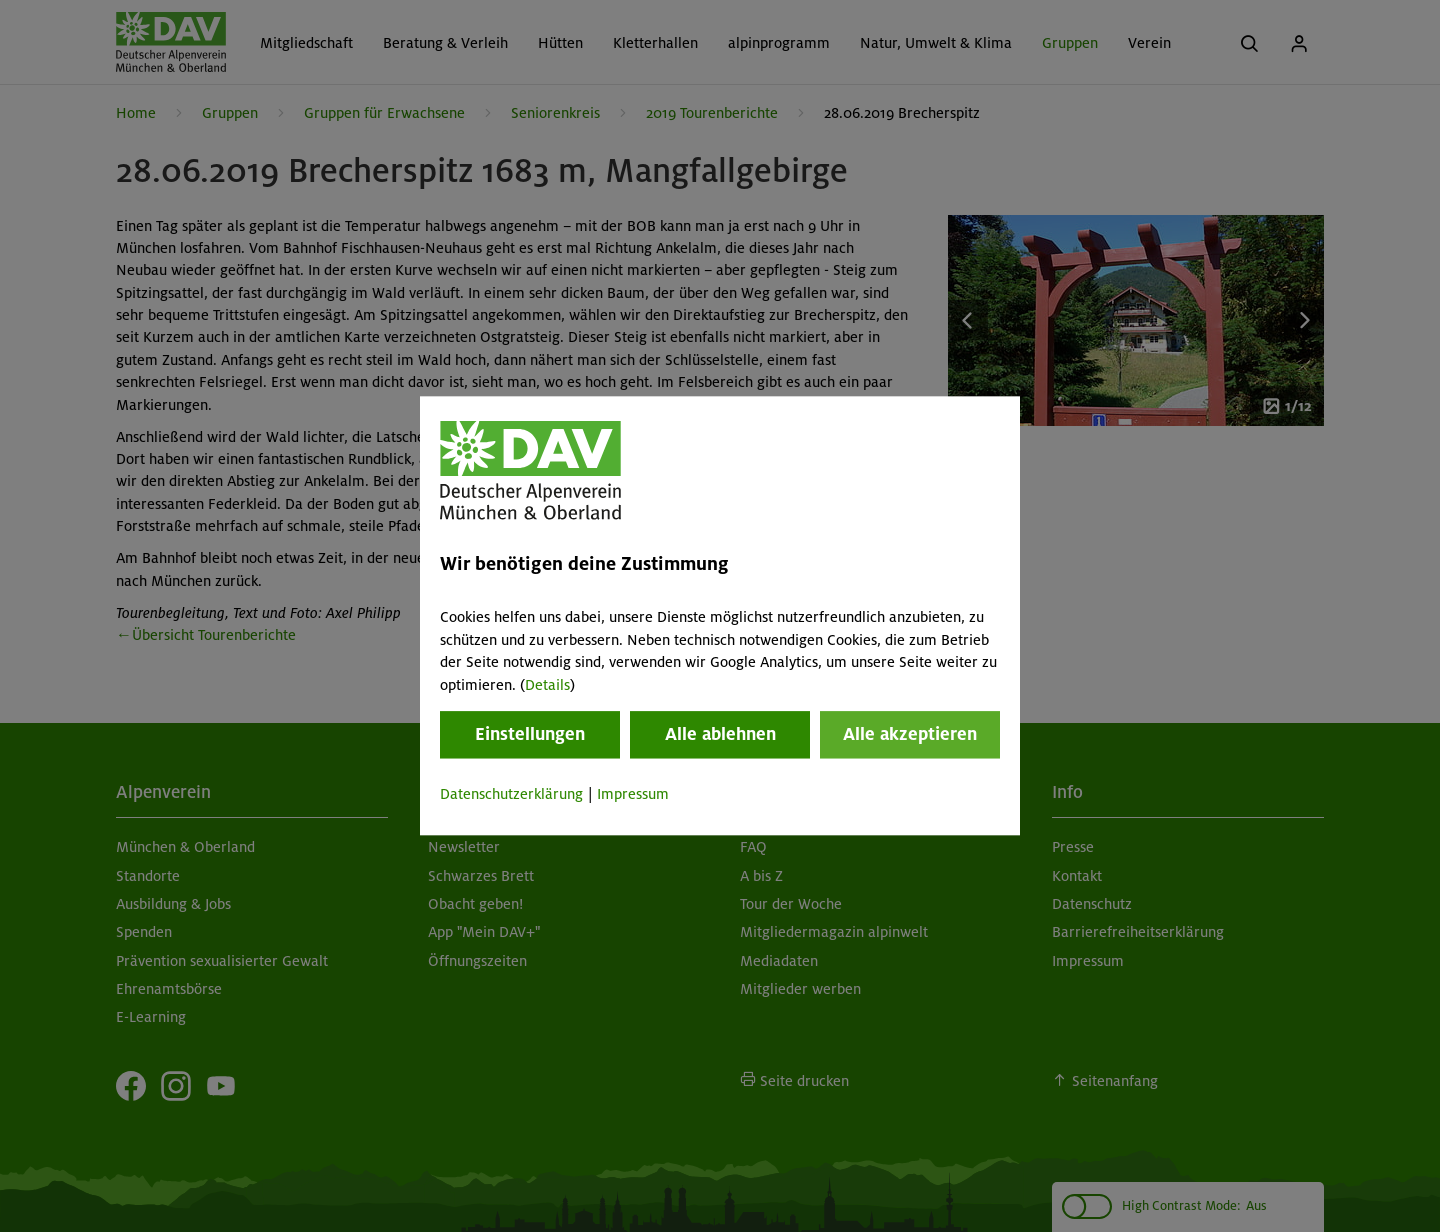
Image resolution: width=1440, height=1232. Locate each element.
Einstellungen (530, 734)
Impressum (633, 794)
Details (547, 685)
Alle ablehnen (720, 734)
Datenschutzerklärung (511, 794)
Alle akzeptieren (910, 734)
